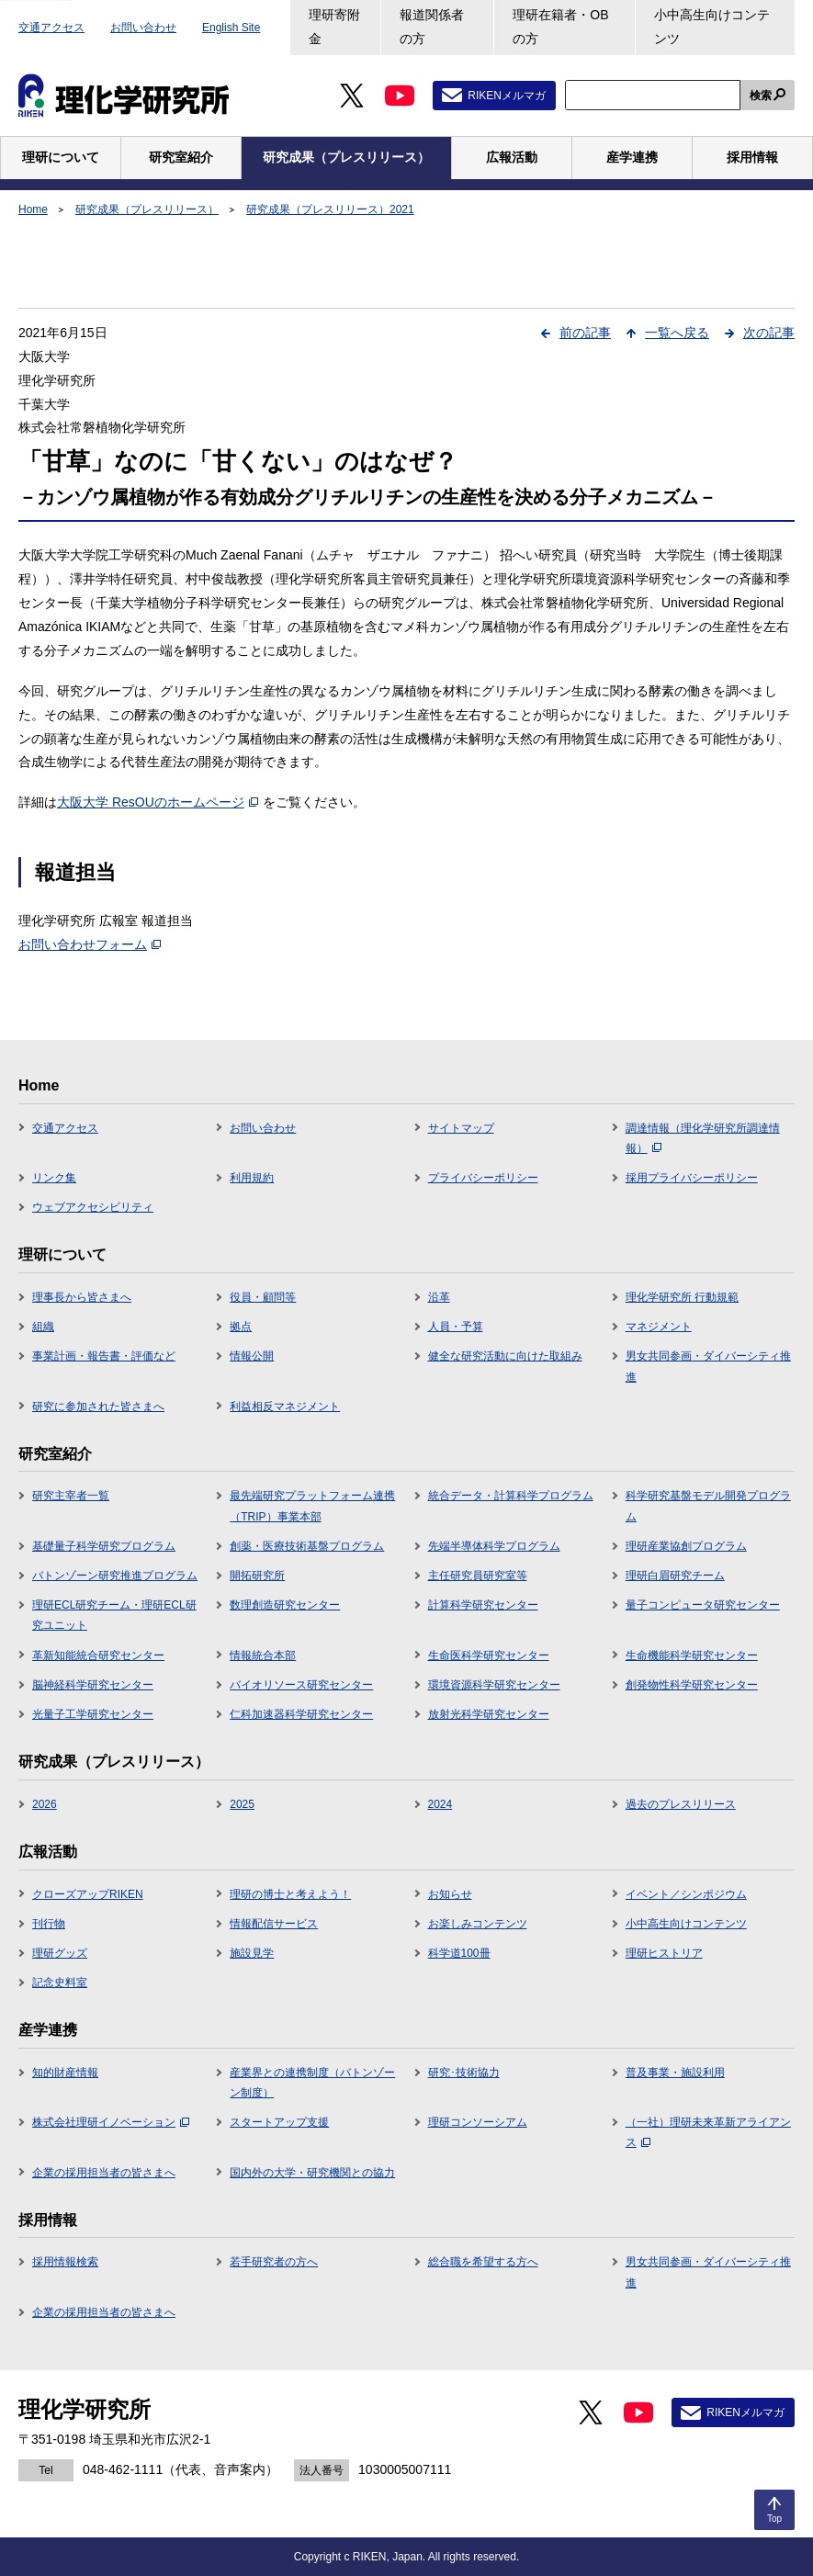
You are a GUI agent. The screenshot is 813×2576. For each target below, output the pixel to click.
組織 (43, 1326)
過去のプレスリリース (681, 1804)
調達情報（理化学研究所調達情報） (703, 1138)
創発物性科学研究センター (692, 1684)
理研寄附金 (334, 26)
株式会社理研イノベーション (110, 2122)
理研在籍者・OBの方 (560, 26)
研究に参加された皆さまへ (98, 1406)
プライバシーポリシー (483, 1177)
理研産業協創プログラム (686, 1546)
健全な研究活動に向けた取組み (505, 1356)
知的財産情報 (65, 2072)
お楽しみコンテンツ (477, 1923)
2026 (44, 1804)
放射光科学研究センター (488, 1714)
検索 (761, 95)
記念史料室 (59, 1982)
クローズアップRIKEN (87, 1894)
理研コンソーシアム (477, 2122)
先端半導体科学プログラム (494, 1546)
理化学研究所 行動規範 (682, 1297)
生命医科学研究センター (488, 1655)
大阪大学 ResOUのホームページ (157, 802)
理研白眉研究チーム (675, 1575)
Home (33, 209)
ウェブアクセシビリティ (92, 1207)
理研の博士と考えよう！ (290, 1894)
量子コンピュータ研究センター (703, 1605)
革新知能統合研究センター (98, 1655)
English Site (231, 27)
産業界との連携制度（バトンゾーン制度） (312, 2082)
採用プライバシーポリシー (692, 1177)
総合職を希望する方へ (483, 2261)
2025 (242, 1804)
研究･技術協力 (464, 2072)
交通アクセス (51, 27)
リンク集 (54, 1177)
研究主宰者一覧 (70, 1495)
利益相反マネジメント (285, 1406)
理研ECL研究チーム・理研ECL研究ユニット (114, 1615)
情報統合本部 (263, 1655)
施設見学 (252, 1953)
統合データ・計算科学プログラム (510, 1495)
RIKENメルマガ (507, 95)
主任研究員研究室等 (477, 1575)
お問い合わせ (143, 27)
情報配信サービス (274, 1923)
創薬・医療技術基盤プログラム (307, 1546)
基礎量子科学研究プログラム (103, 1546)
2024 (440, 1804)
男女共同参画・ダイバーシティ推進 (708, 1366)
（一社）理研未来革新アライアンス (708, 2132)
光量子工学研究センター (92, 1714)
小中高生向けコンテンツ (712, 26)
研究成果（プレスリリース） (147, 209)
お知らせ (450, 1894)
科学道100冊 (459, 1953)
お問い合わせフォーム (89, 944)
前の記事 (585, 332)
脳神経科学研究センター (92, 1684)
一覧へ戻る (677, 332)
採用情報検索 (65, 2261)
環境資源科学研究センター (494, 1684)
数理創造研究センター (285, 1605)
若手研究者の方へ (274, 2261)
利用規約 (252, 1177)
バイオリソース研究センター (301, 1684)
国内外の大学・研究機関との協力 (312, 2172)
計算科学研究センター (483, 1605)
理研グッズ (59, 1953)
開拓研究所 (257, 1575)
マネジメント (659, 1326)
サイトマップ (461, 1128)
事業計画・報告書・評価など (103, 1356)
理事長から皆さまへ (81, 1297)
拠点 (241, 1326)
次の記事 (769, 332)
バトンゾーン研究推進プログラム (115, 1575)
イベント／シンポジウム (686, 1894)
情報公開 (252, 1356)
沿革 (439, 1297)
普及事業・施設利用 (675, 2072)
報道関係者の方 (432, 26)
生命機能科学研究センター (692, 1655)
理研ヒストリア (664, 1953)
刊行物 (48, 1923)
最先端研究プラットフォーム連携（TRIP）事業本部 (312, 1505)
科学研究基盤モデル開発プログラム (708, 1505)
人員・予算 (455, 1326)
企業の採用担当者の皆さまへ (103, 2172)
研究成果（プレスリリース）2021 (330, 209)
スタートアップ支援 (279, 2122)
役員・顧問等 (263, 1297)
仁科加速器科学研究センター (301, 1714)
